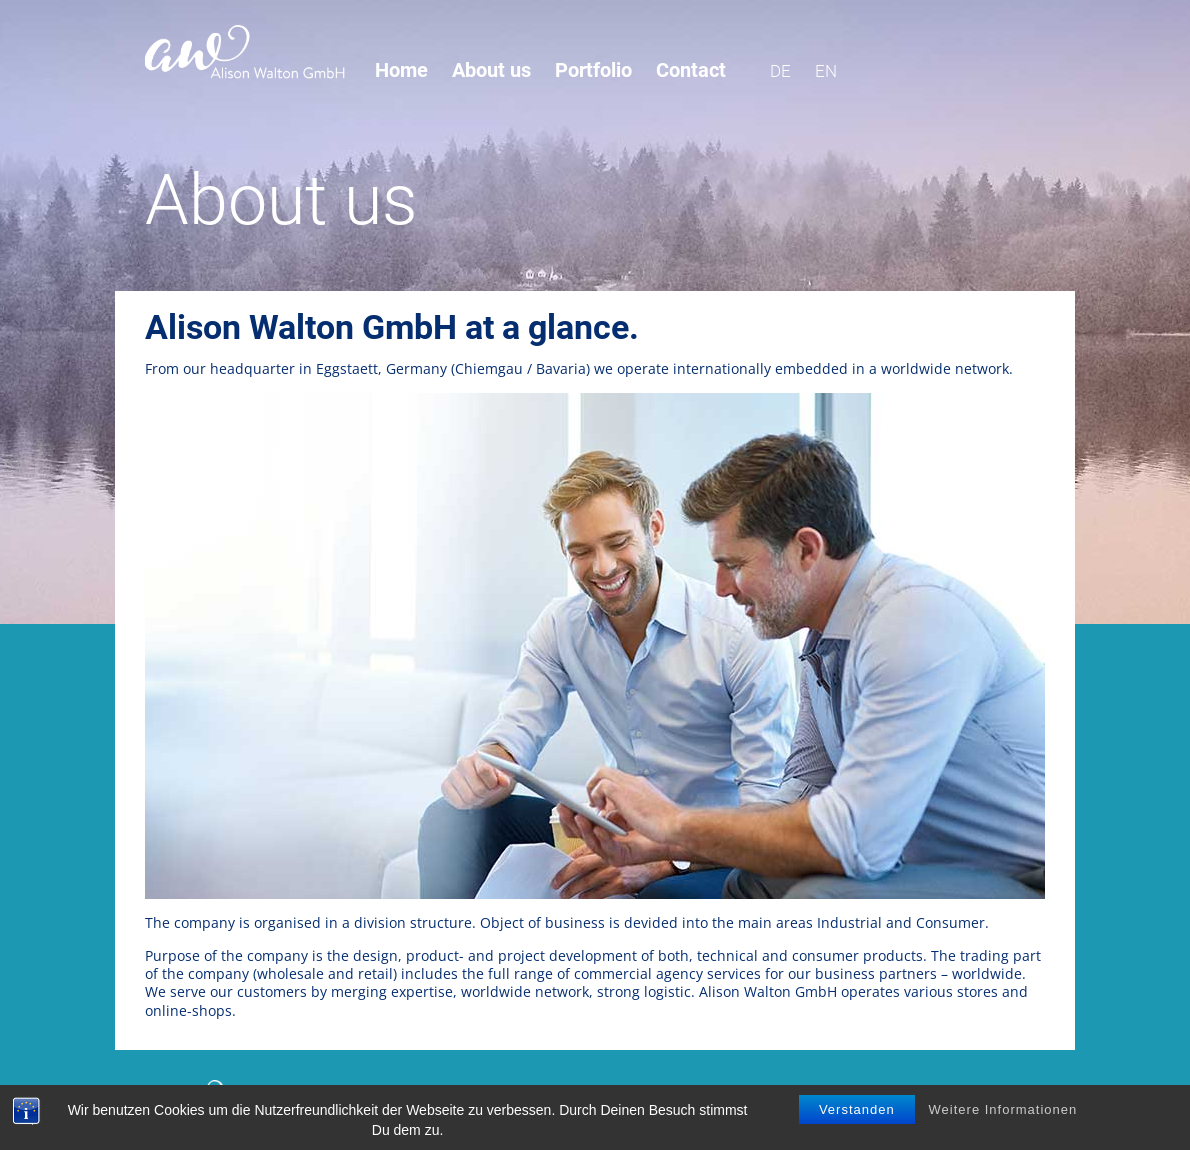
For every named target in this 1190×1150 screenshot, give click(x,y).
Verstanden (857, 1114)
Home (401, 70)
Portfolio (593, 70)
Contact (691, 70)
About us (491, 70)
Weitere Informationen (1003, 1114)
